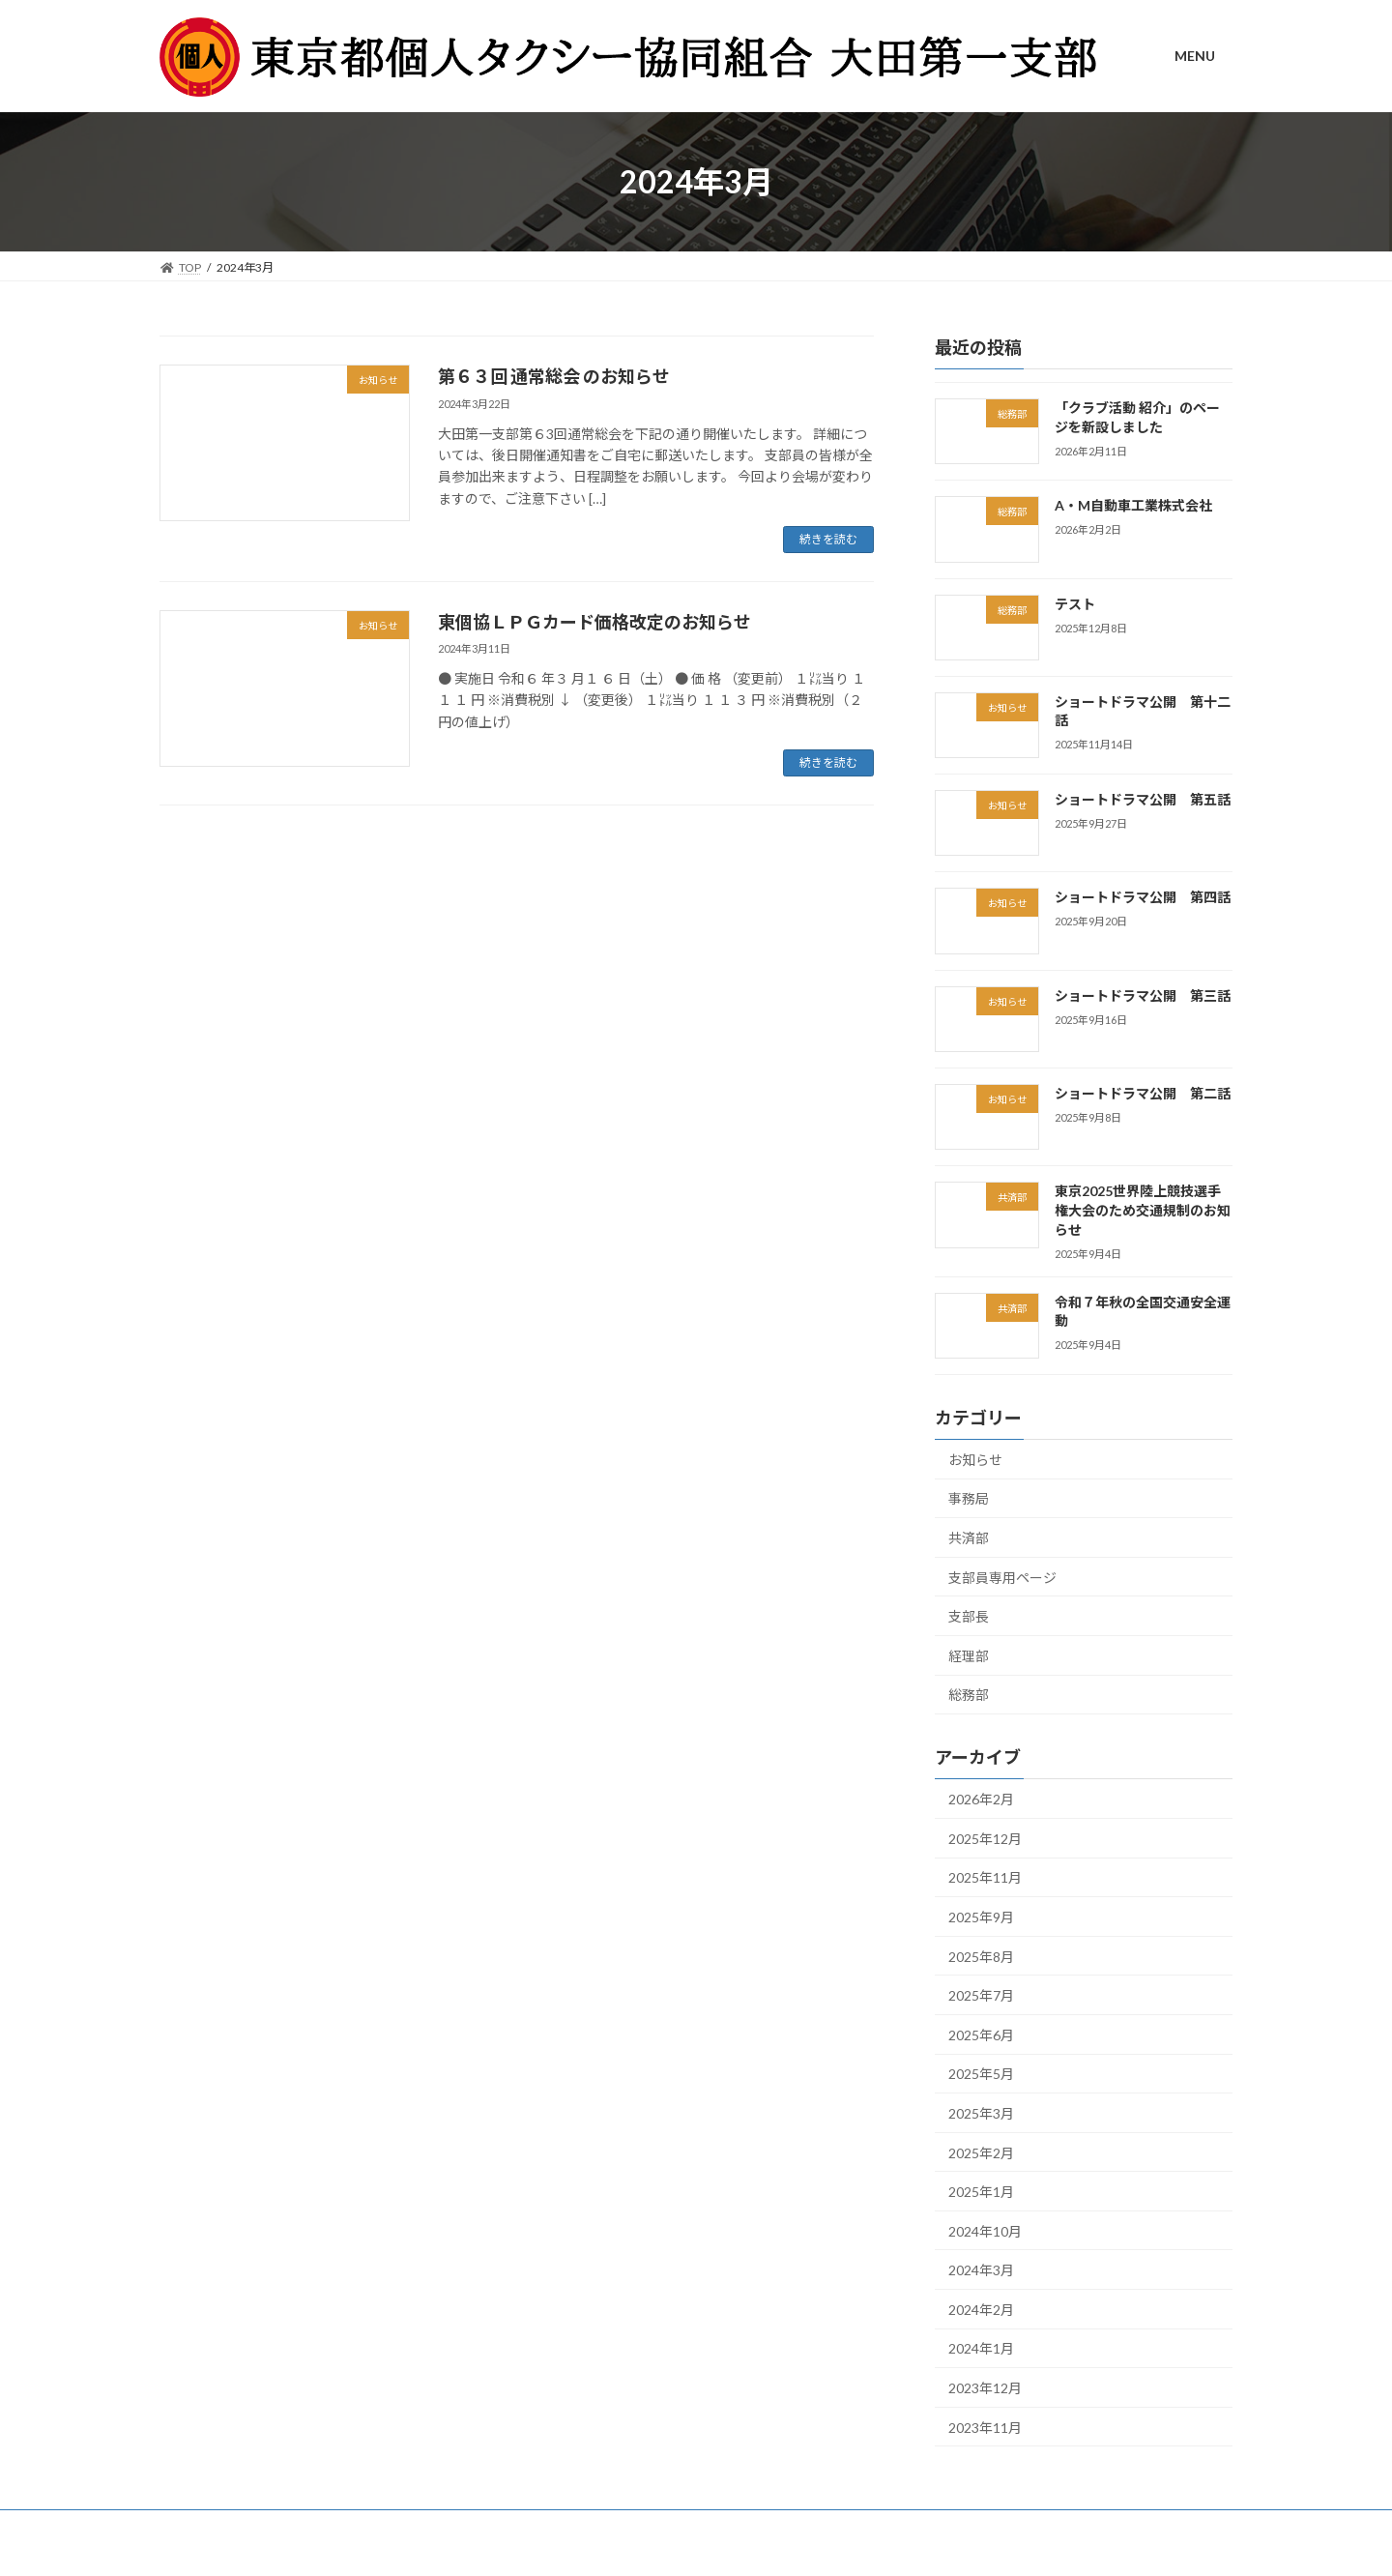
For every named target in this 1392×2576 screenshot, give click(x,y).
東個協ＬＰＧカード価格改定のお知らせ (594, 621)
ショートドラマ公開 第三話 (1143, 995)
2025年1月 (981, 2191)
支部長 (968, 1617)
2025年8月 (981, 1956)
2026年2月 (981, 1800)
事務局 (968, 1499)
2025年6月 (981, 2035)
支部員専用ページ (1002, 1577)
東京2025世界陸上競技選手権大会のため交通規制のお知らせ (1143, 1211)
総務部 (968, 1695)
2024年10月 (985, 2231)
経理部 (968, 1656)
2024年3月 (981, 2271)
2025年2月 (981, 2153)
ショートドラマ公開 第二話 (1143, 1093)
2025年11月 (985, 1878)
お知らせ (975, 1459)
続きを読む (828, 539)
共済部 (968, 1538)
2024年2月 (981, 2309)
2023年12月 (985, 2388)
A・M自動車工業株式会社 (1133, 506)
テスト (1075, 604)
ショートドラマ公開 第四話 (1143, 898)
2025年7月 (981, 1996)
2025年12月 (985, 1838)
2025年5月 (981, 2074)
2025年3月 (981, 2113)
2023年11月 (985, 2427)
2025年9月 (981, 1917)
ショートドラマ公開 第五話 (1143, 800)
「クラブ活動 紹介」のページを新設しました (1137, 417)
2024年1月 (981, 2349)
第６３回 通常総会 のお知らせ (554, 376)
